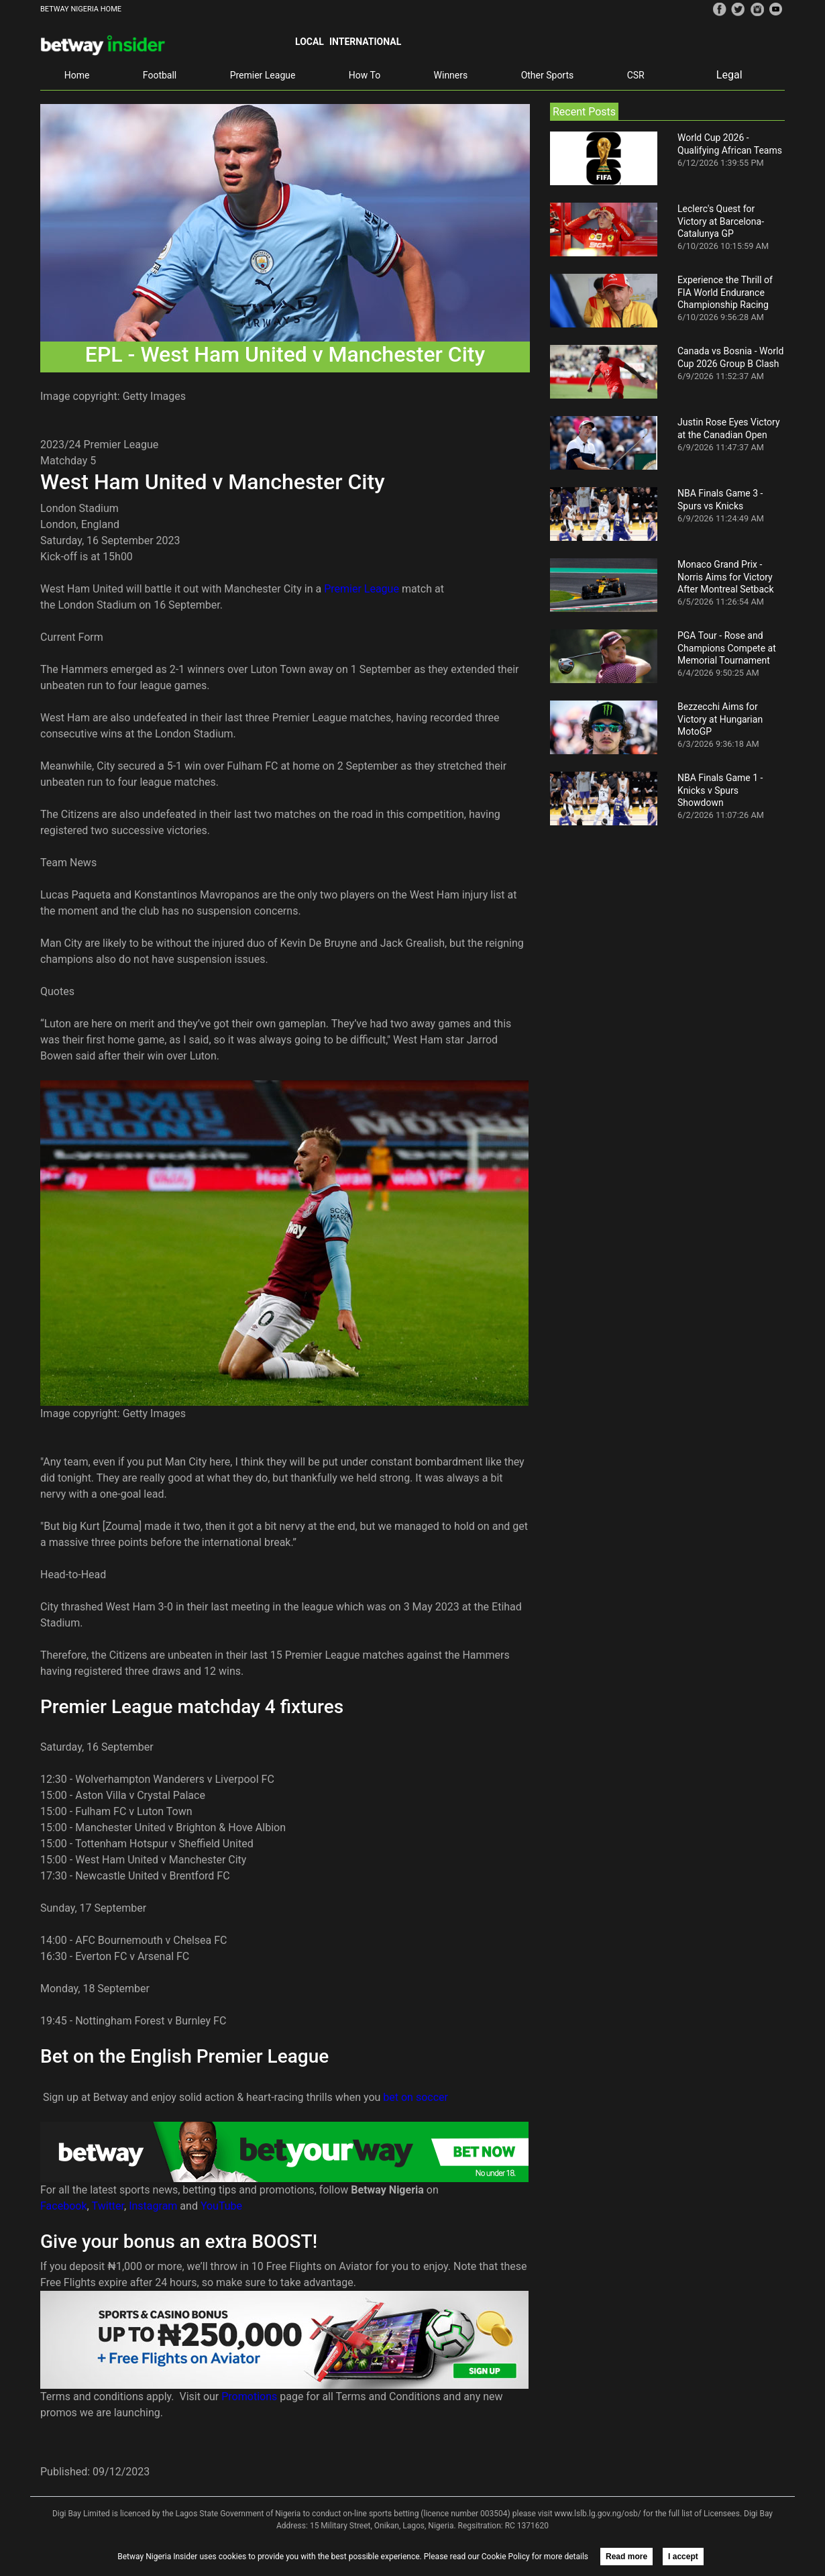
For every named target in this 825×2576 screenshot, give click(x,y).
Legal (729, 74)
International (365, 41)
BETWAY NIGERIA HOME (80, 9)
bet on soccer (415, 2097)
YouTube (221, 2206)
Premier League (263, 75)
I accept (683, 2556)
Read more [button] (626, 2556)
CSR (636, 75)
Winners (451, 75)
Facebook (63, 2206)
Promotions (249, 2396)
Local (309, 41)
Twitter (108, 2206)
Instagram (153, 2206)
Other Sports (547, 75)
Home (77, 75)
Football (159, 75)
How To (364, 75)
